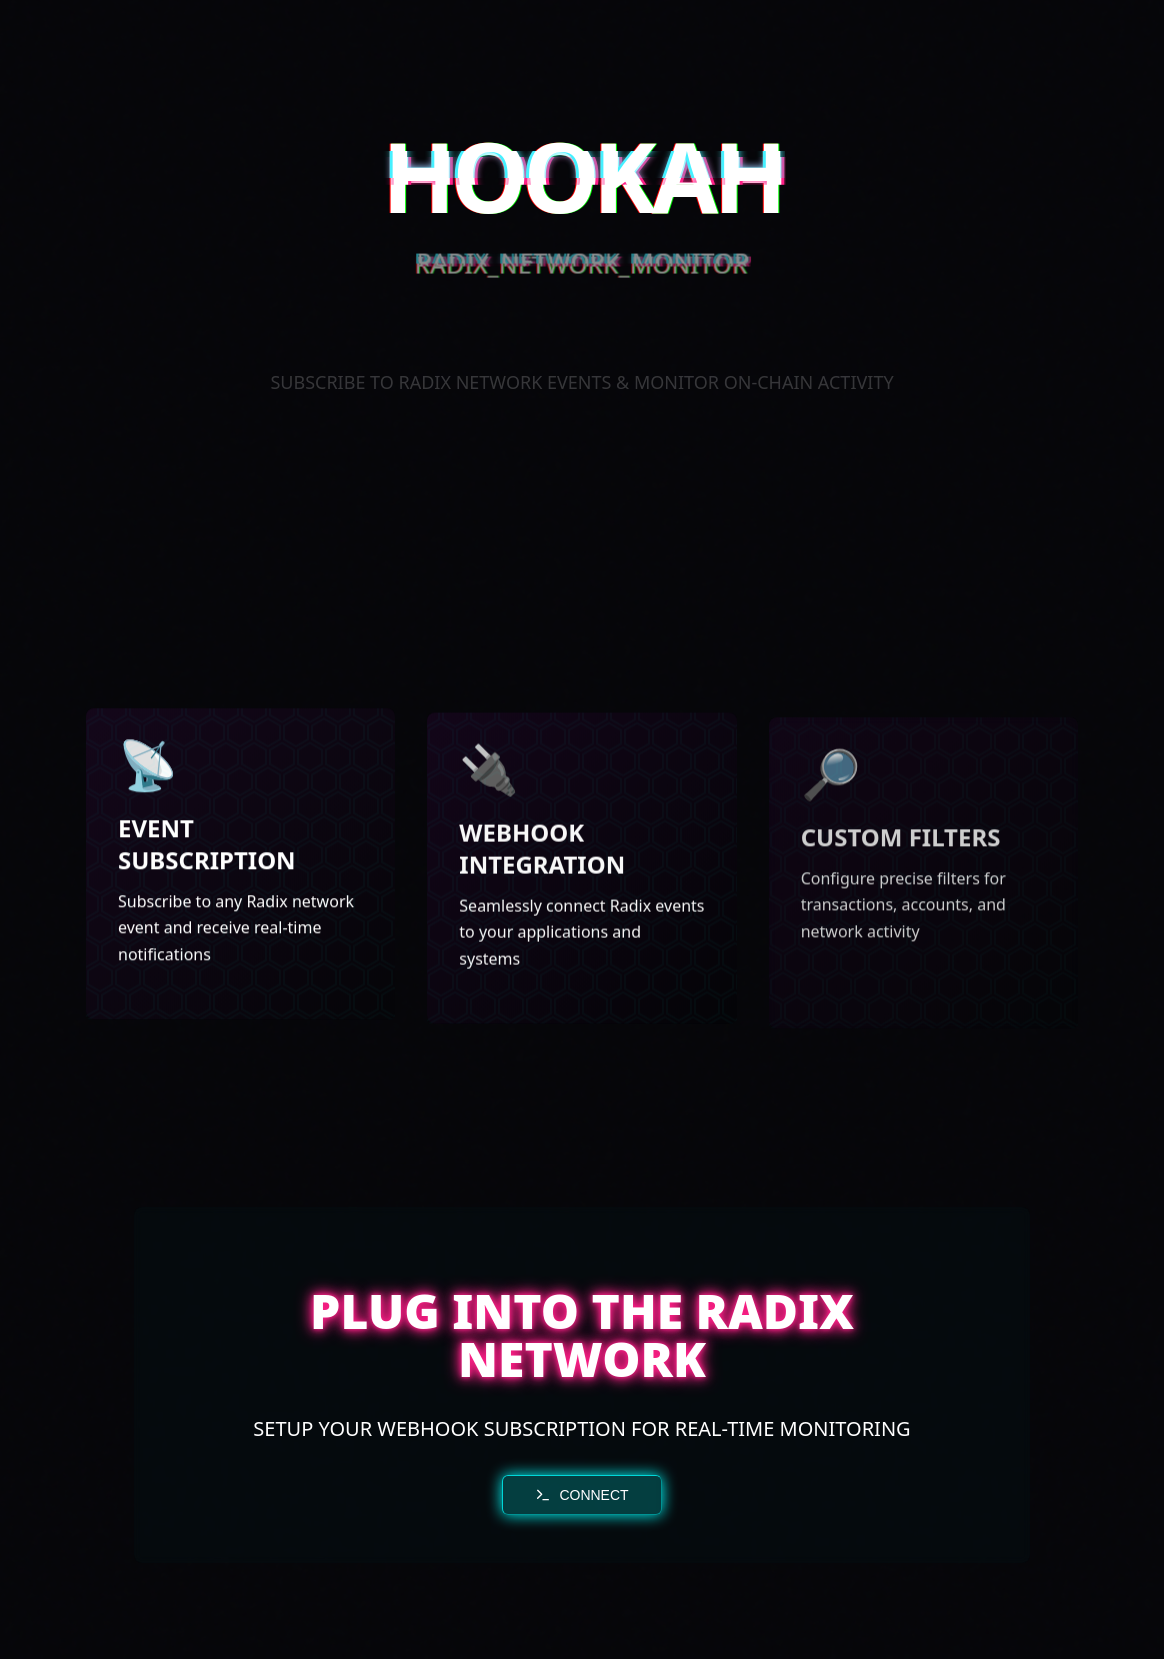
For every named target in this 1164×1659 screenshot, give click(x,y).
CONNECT (581, 1495)
